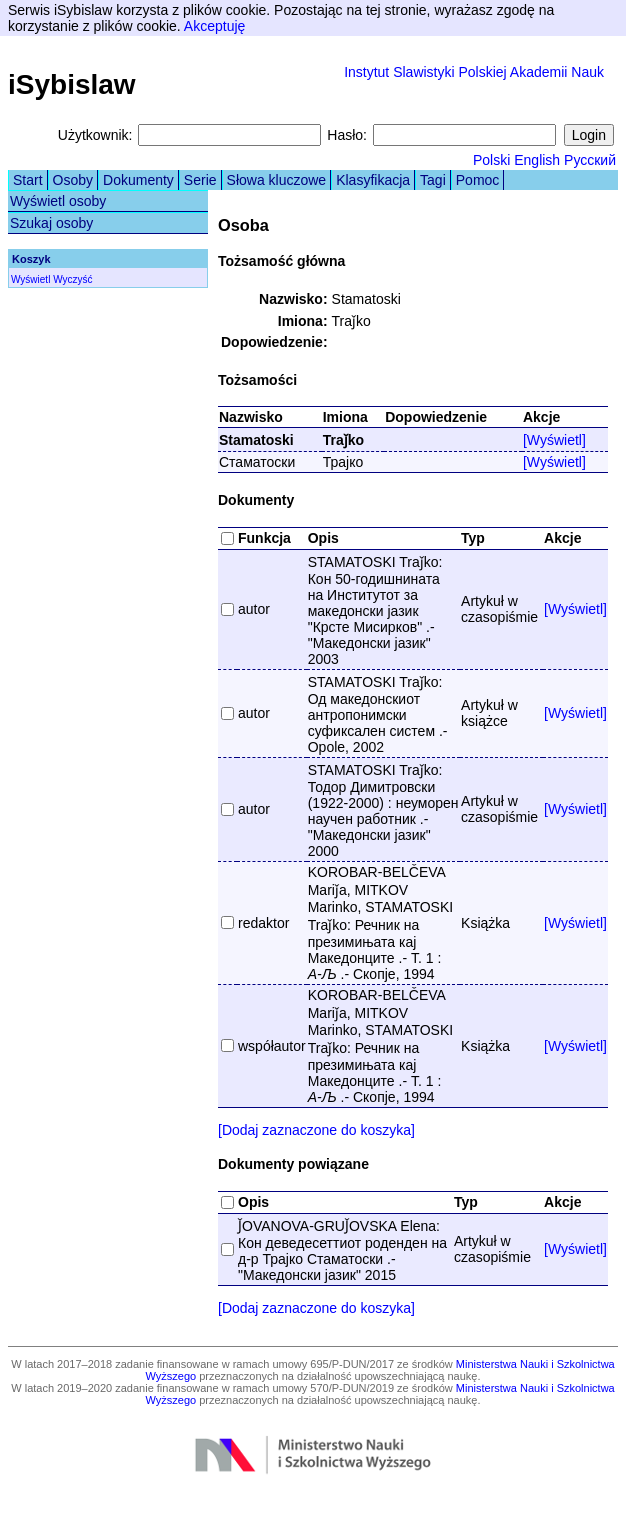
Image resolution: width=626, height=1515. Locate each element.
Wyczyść (72, 279)
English (537, 160)
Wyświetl (30, 279)
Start (28, 180)
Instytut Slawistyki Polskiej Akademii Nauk (474, 72)
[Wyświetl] (554, 440)
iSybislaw (72, 84)
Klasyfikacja (373, 180)
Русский (590, 160)
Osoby (73, 180)
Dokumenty (138, 180)
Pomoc (478, 180)
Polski (491, 160)
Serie (200, 180)
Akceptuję (214, 26)
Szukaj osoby (51, 223)
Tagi (433, 180)
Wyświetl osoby (58, 201)
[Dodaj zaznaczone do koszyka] (316, 1130)
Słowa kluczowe (277, 180)
